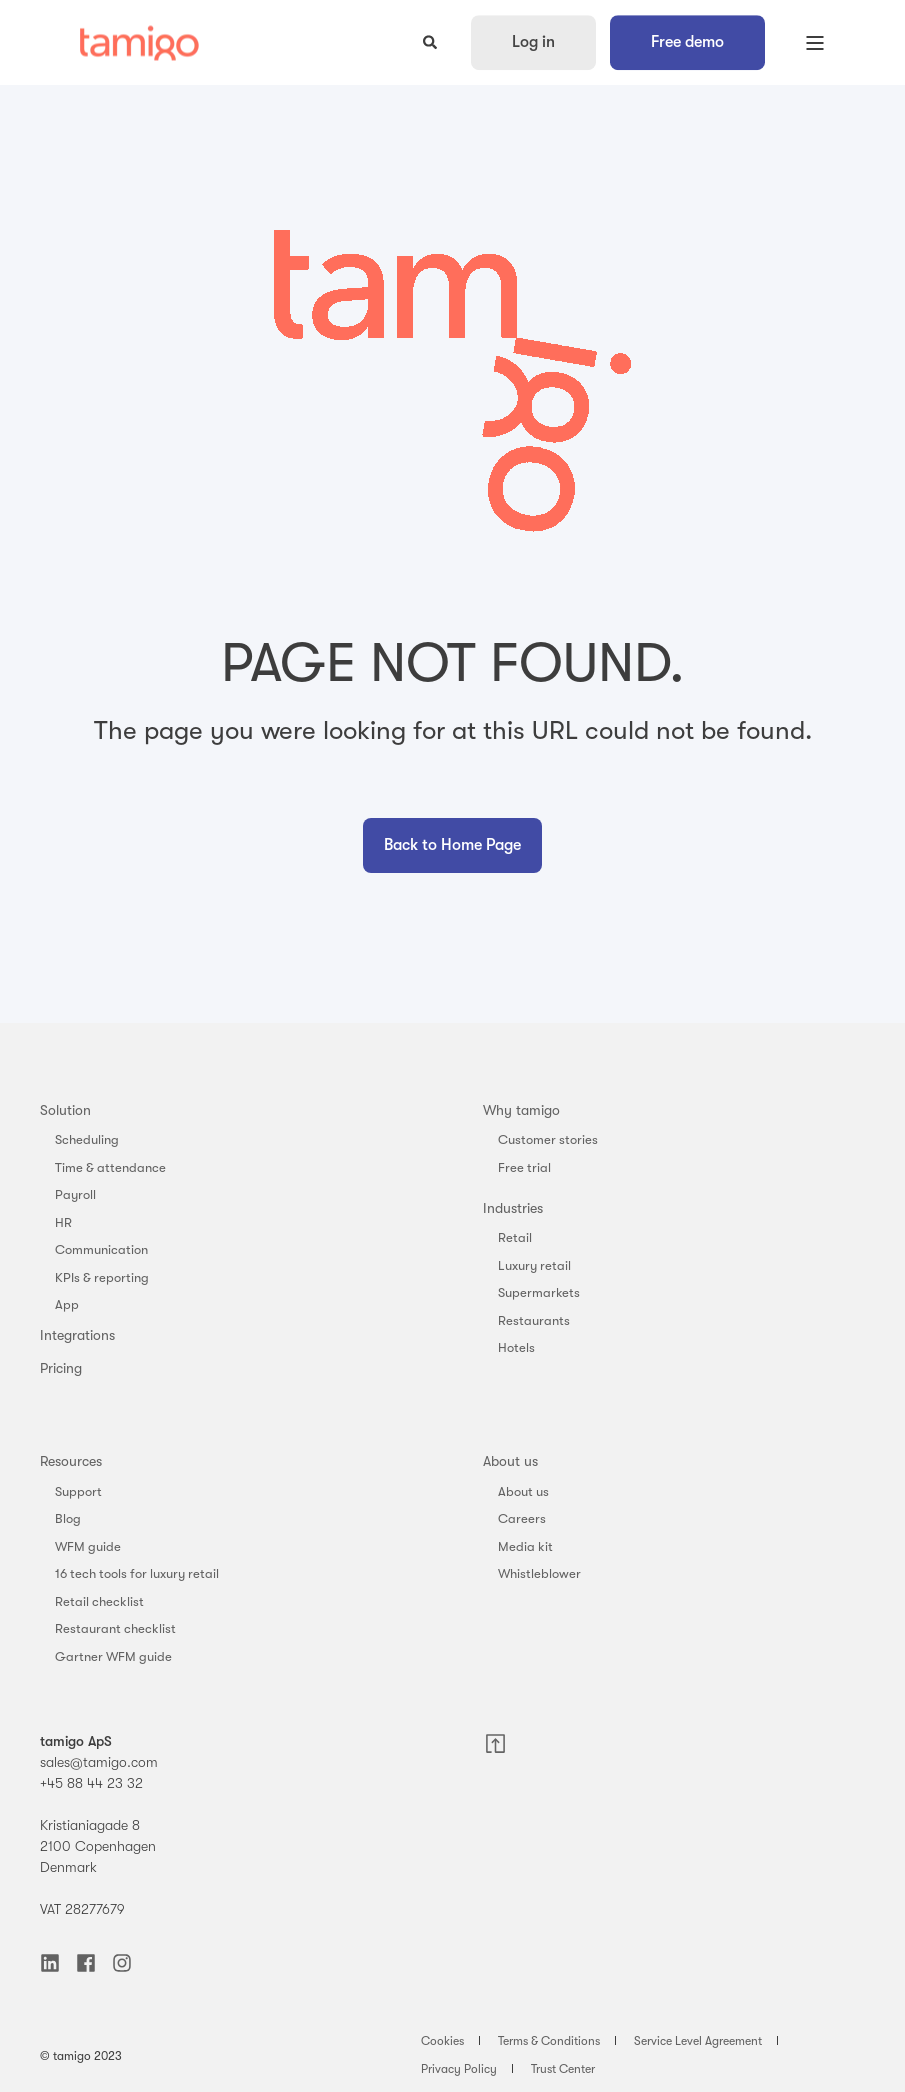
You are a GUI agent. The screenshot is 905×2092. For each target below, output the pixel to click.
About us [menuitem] (510, 1461)
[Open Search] (432, 41)
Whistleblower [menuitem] (539, 1573)
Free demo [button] (687, 42)
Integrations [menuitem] (77, 1335)
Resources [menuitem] (71, 1461)
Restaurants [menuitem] (534, 1320)
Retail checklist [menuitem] (99, 1601)
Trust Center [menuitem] (563, 2069)
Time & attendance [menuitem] (110, 1167)
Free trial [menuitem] (524, 1167)
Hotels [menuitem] (516, 1347)
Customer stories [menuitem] (548, 1139)
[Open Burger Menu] (815, 43)
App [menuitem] (67, 1304)
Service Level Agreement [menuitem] (698, 2041)
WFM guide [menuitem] (88, 1546)
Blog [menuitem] (68, 1518)
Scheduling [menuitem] (87, 1139)
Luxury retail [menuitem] (534, 1265)
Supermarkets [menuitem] (539, 1292)
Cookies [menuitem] (442, 2041)
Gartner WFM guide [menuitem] (113, 1656)
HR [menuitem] (63, 1222)
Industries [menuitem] (513, 1208)
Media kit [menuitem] (525, 1546)
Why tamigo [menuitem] (521, 1110)
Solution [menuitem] (65, 1110)
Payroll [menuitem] (75, 1194)
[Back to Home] (139, 42)
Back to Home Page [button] (452, 845)
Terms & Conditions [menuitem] (549, 2041)
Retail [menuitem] (515, 1237)
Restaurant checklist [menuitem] (115, 1628)
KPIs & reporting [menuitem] (102, 1277)
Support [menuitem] (78, 1491)
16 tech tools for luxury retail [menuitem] (137, 1573)
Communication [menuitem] (101, 1249)
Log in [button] (533, 42)
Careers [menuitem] (522, 1518)
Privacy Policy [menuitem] (459, 2069)
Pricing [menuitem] (61, 1368)
